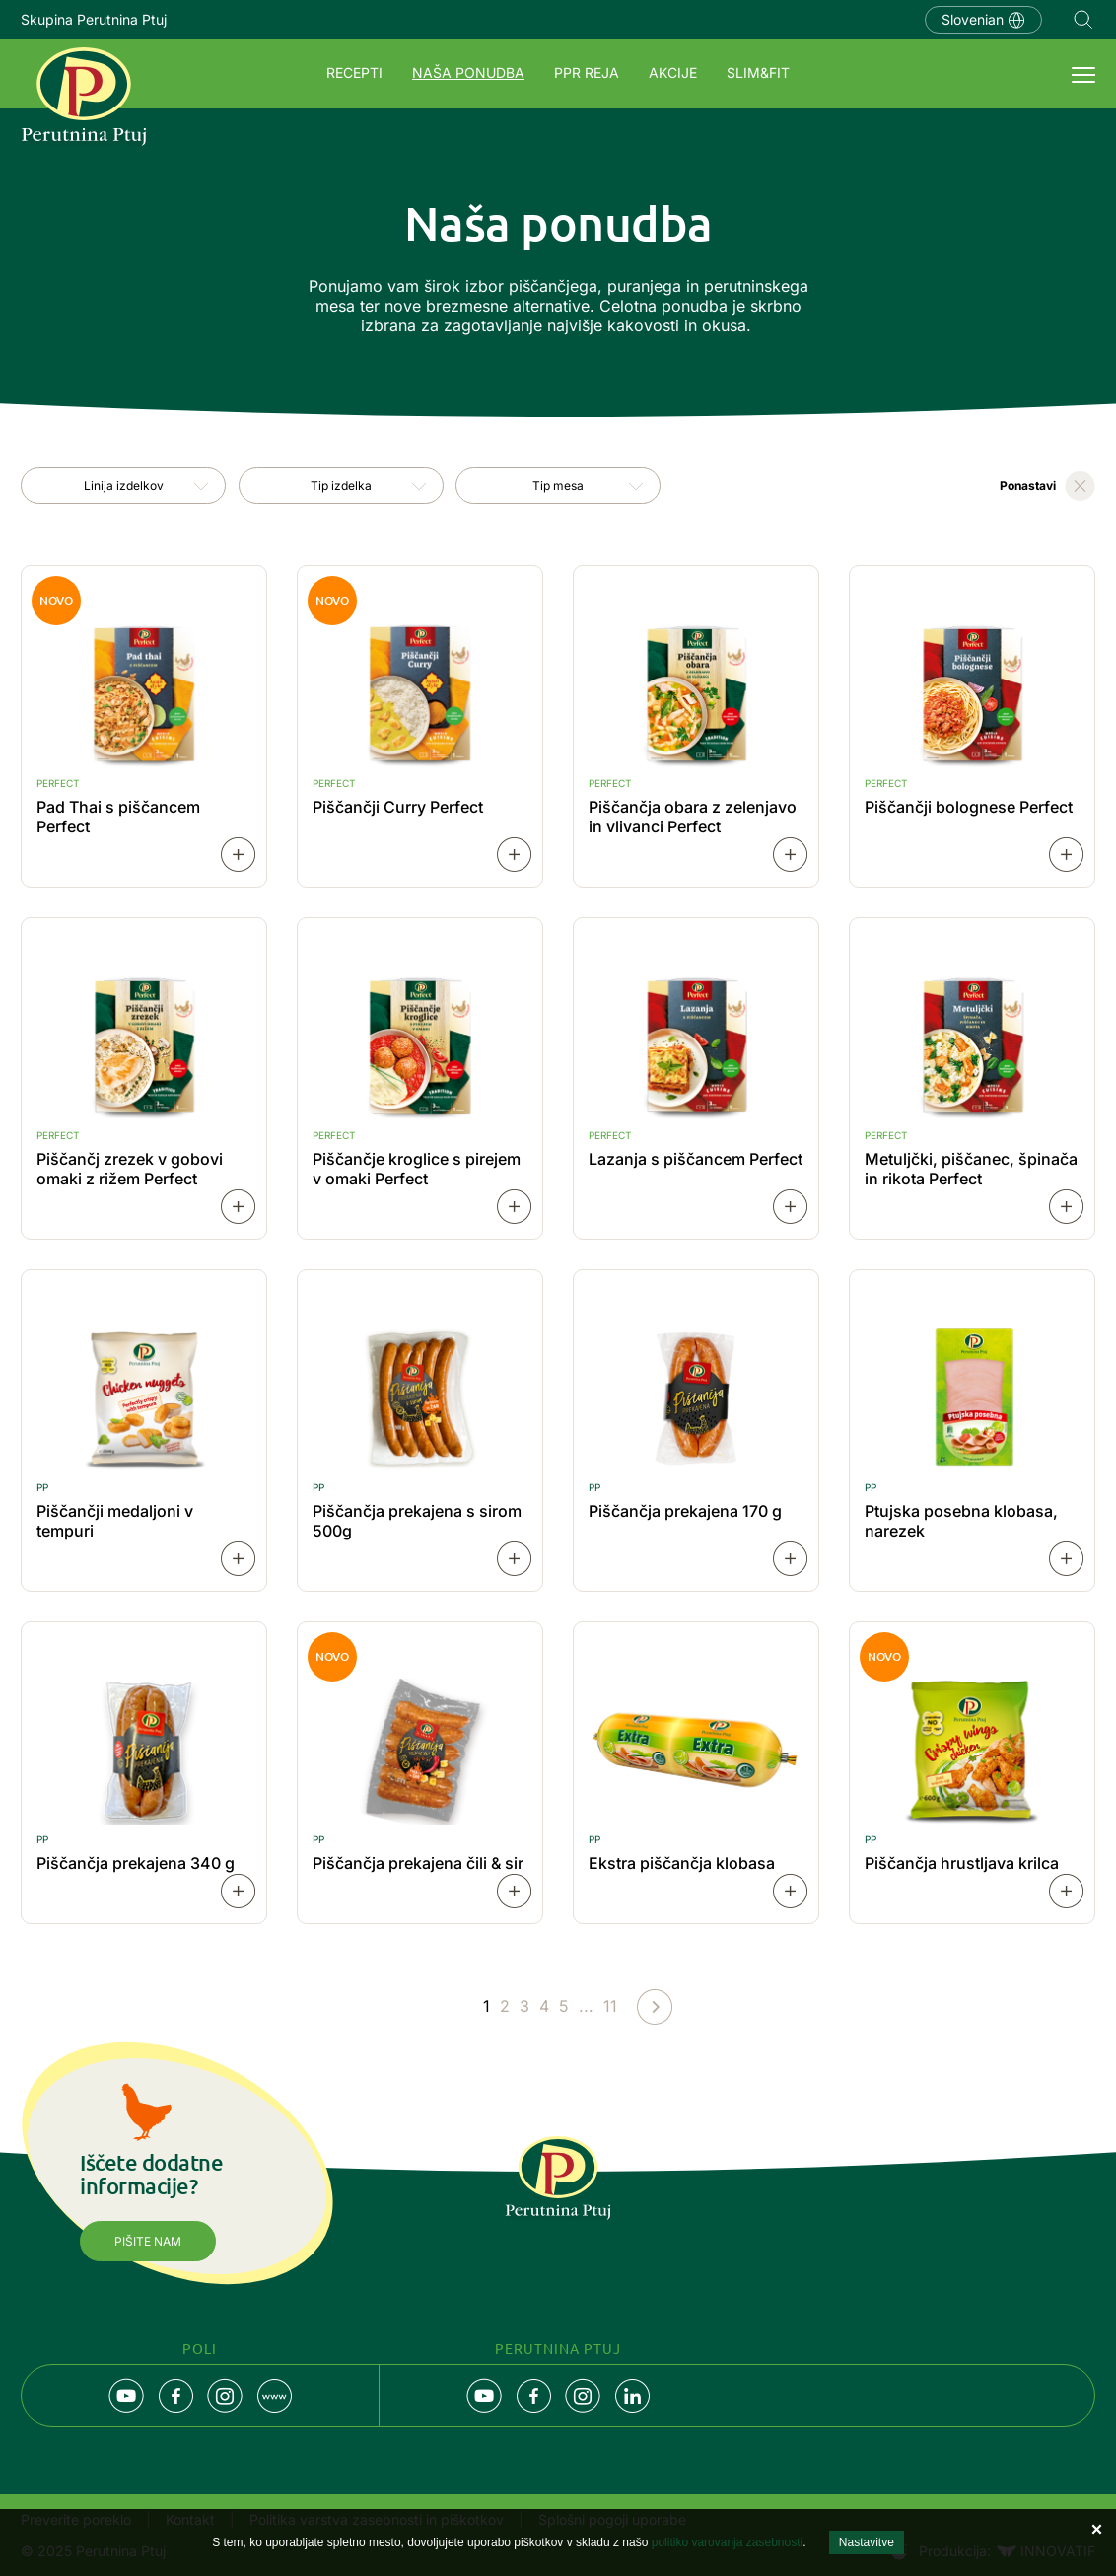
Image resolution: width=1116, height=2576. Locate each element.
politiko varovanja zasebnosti (727, 2542)
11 (610, 2006)
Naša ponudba (468, 72)
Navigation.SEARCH (1083, 20)
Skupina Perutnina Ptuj (94, 19)
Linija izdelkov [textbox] (124, 485)
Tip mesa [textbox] (558, 485)
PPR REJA (586, 72)
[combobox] (123, 485)
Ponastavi (1028, 485)
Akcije (673, 72)
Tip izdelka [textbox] (341, 485)
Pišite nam (147, 2241)
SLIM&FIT (758, 72)
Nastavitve (866, 2542)
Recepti (354, 72)
